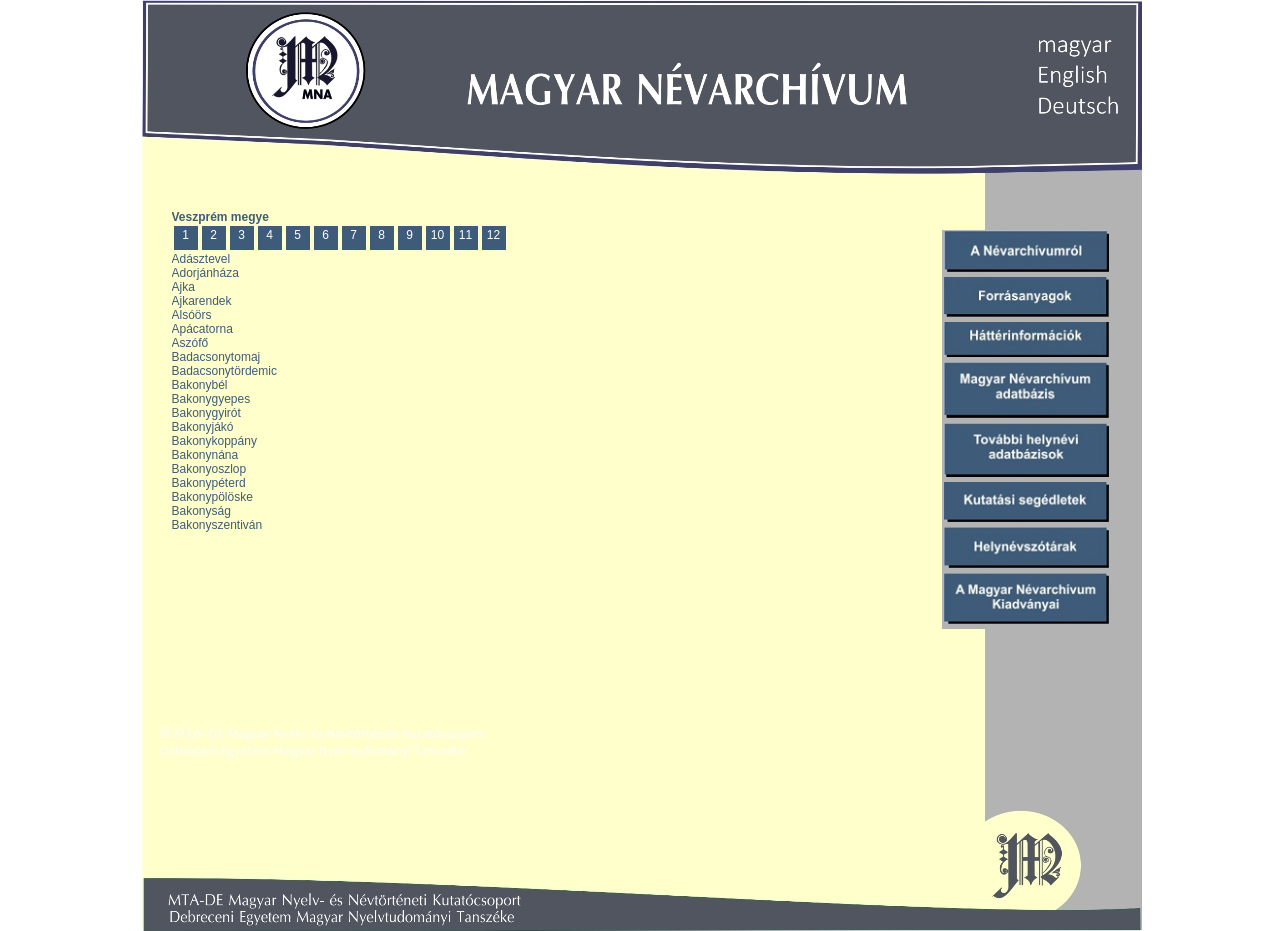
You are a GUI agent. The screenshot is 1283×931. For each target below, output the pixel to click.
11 (465, 235)
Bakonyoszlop (209, 469)
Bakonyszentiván (217, 525)
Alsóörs (192, 315)
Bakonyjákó (203, 427)
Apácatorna (202, 329)
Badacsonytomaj (216, 357)
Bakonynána (205, 455)
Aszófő (190, 343)
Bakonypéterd (209, 483)
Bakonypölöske (212, 497)
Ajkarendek (202, 301)
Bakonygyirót (206, 413)
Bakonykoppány (214, 441)
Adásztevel (201, 259)
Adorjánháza (205, 273)
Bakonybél (200, 385)
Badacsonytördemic (224, 371)
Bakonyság (201, 511)
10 (437, 235)
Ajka (183, 287)
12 (493, 235)
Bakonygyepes (211, 399)
